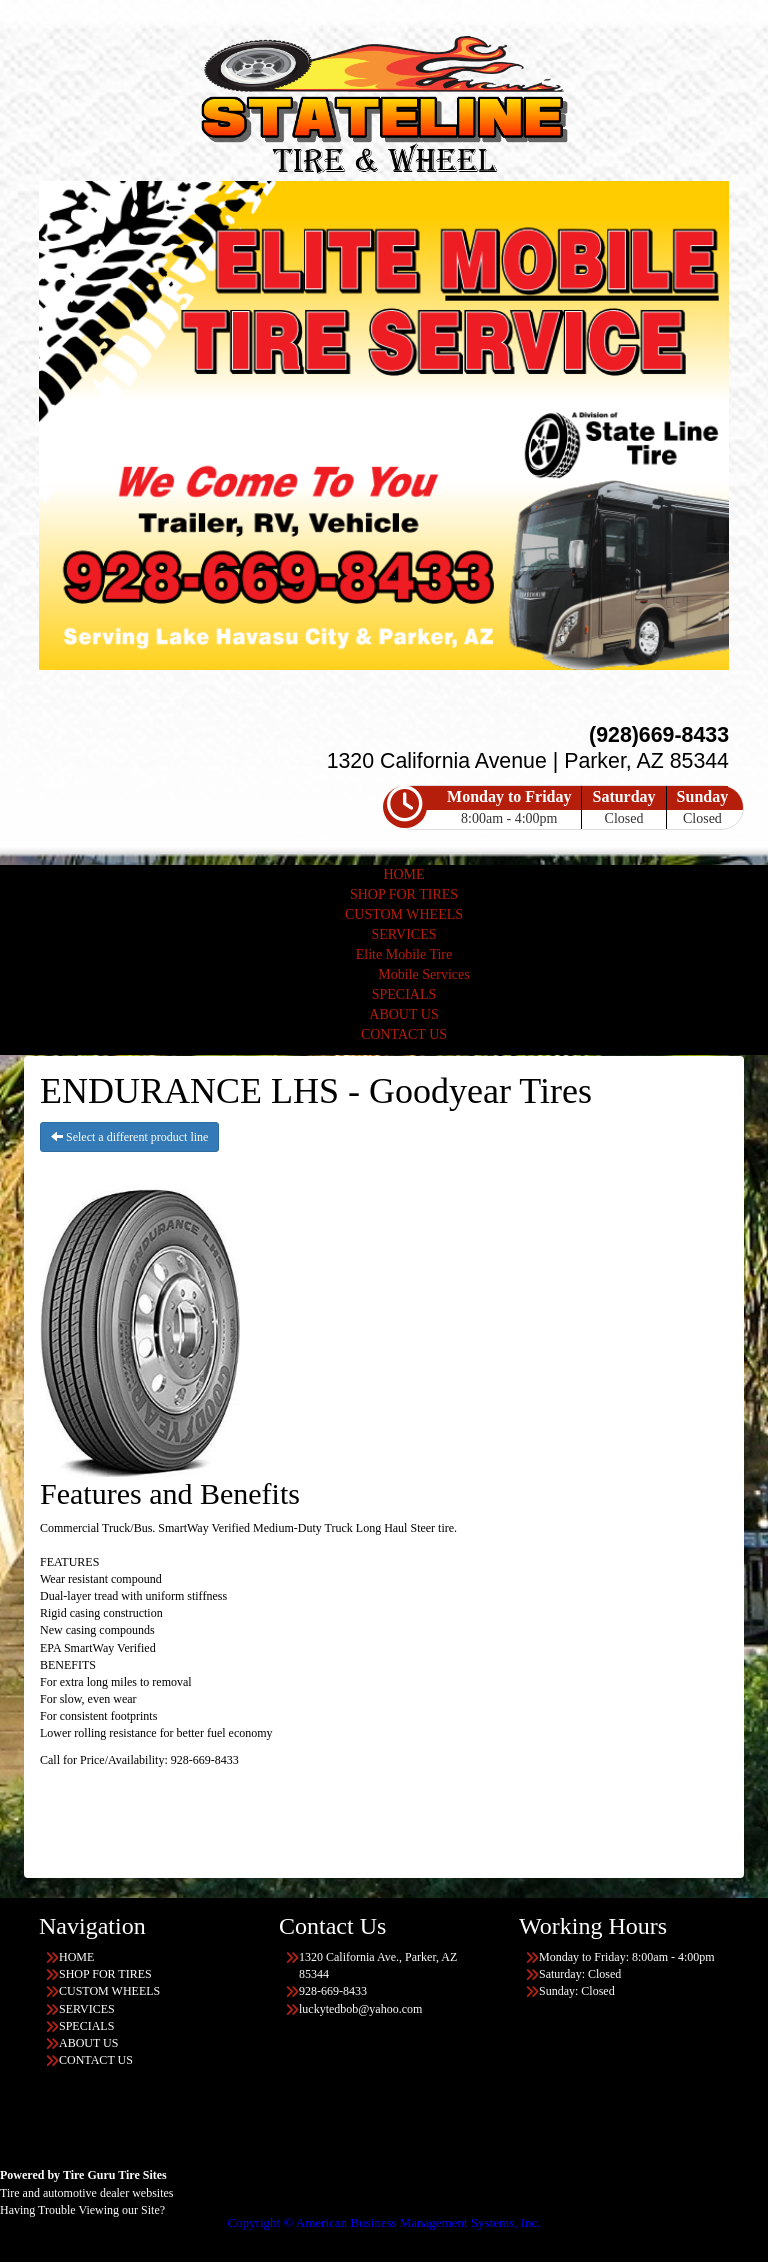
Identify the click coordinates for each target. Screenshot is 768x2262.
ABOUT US (403, 1014)
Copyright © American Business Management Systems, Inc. (383, 2222)
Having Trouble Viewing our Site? (82, 2210)
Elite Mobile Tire (404, 954)
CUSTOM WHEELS (404, 914)
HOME (403, 874)
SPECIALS (404, 994)
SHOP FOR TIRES (404, 894)
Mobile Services (423, 974)
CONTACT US (404, 1034)
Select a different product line (129, 1137)
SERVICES (403, 934)
